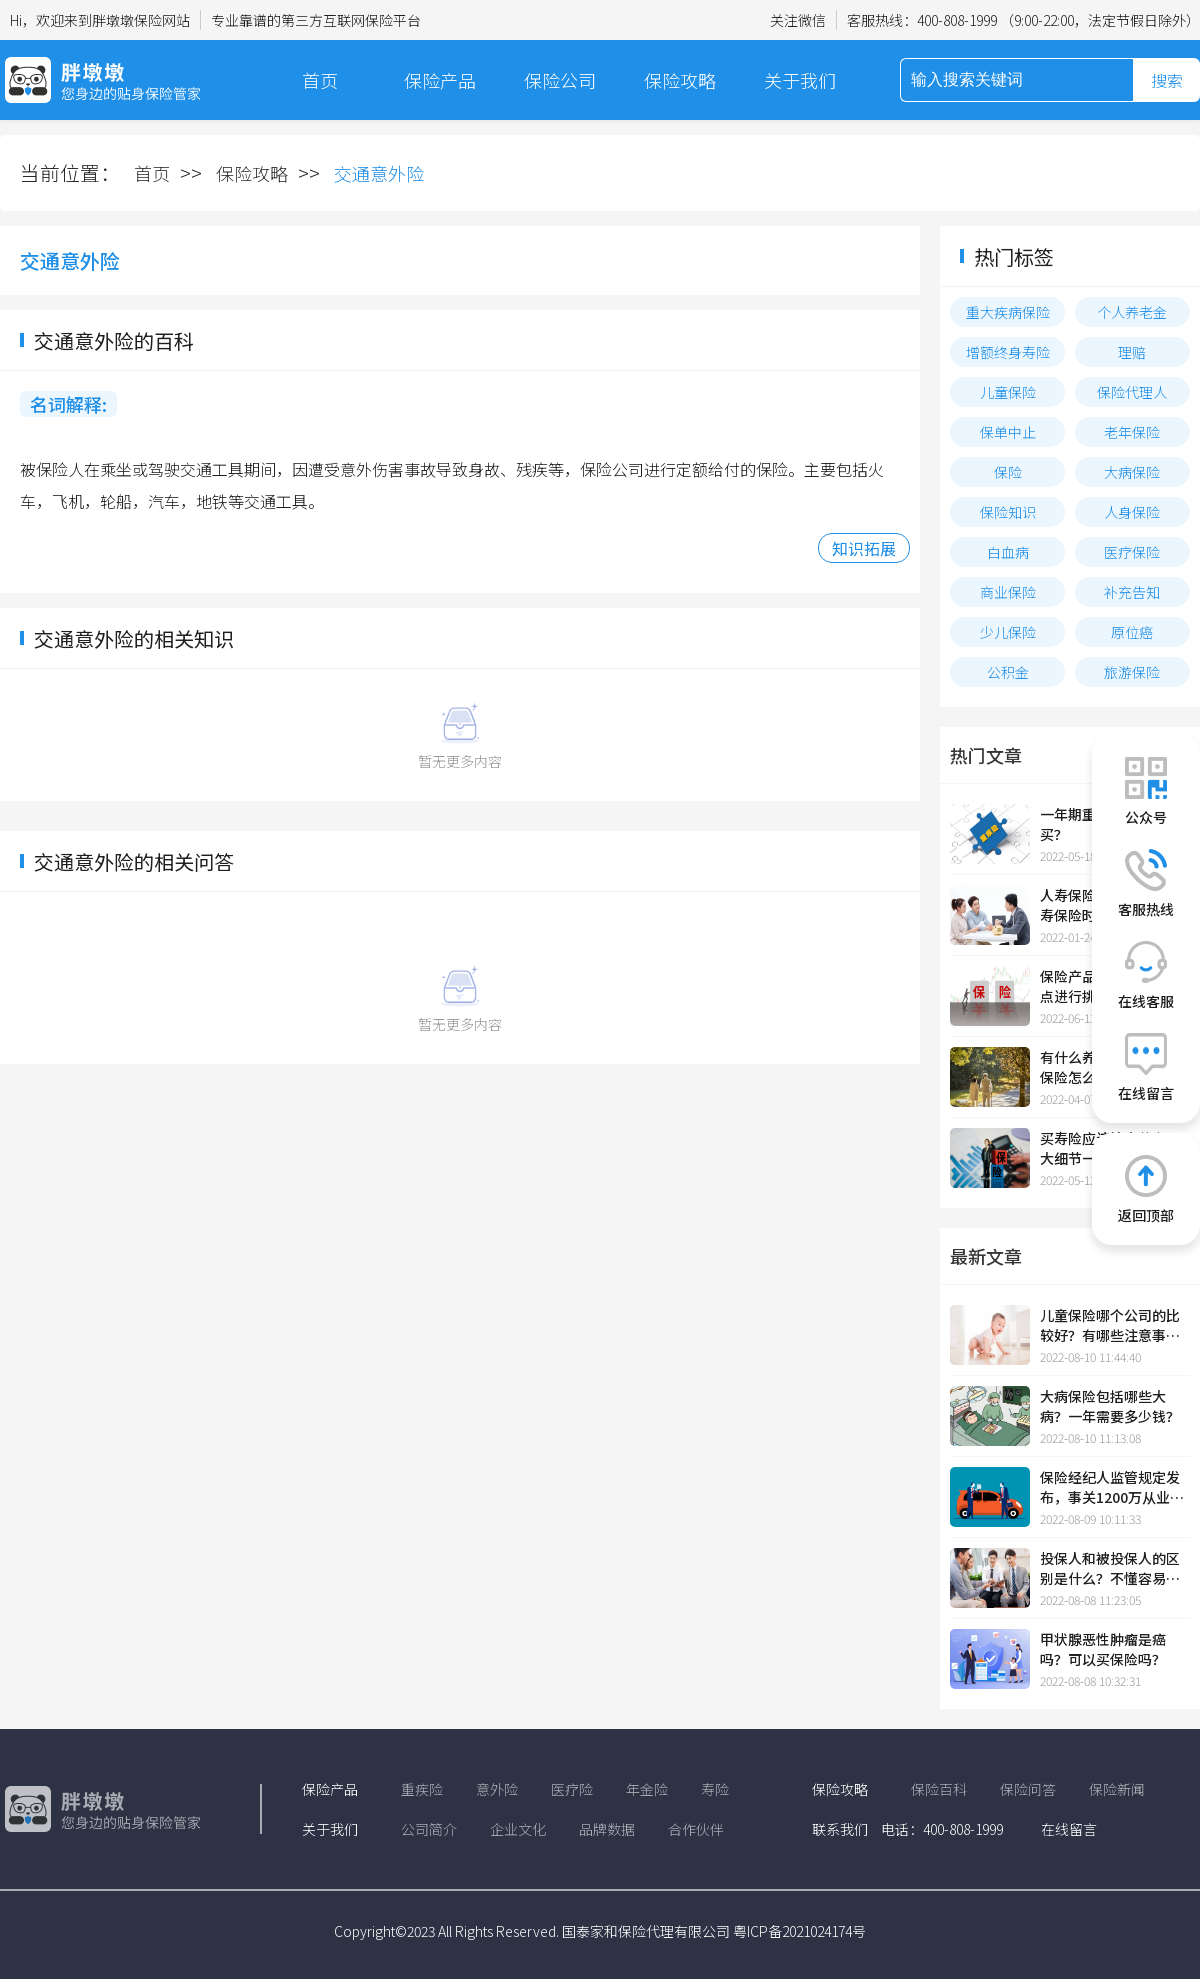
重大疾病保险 (1008, 312)
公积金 (1008, 672)
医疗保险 (1132, 552)
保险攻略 (680, 80)
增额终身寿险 (1008, 352)
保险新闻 (1117, 1789)
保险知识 (1008, 512)
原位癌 (1132, 632)
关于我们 (800, 80)
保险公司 (560, 80)
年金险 (647, 1789)
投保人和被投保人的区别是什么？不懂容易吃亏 (1110, 1568)
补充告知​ (1132, 592)
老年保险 (1132, 432)
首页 (320, 80)
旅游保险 (1132, 672)
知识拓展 (864, 548)
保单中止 (1008, 432)
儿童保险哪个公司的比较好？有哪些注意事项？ (1110, 1325)
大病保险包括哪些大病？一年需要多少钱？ (1110, 1406)
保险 (1008, 472)
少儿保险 (1008, 632)
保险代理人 (1132, 392)
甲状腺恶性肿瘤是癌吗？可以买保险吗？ (1103, 1649)
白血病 (1008, 552)
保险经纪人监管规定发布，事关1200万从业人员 (1112, 1487)
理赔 (1132, 352)
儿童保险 (1008, 392)
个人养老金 (1132, 312)
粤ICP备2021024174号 (799, 1931)
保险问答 (1028, 1789)
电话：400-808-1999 (942, 1829)
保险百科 (939, 1789)
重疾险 (422, 1789)
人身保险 (1132, 512)
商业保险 (1008, 592)
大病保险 (1132, 472)
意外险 (497, 1789)
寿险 (715, 1789)
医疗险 (572, 1789)
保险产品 (440, 80)
